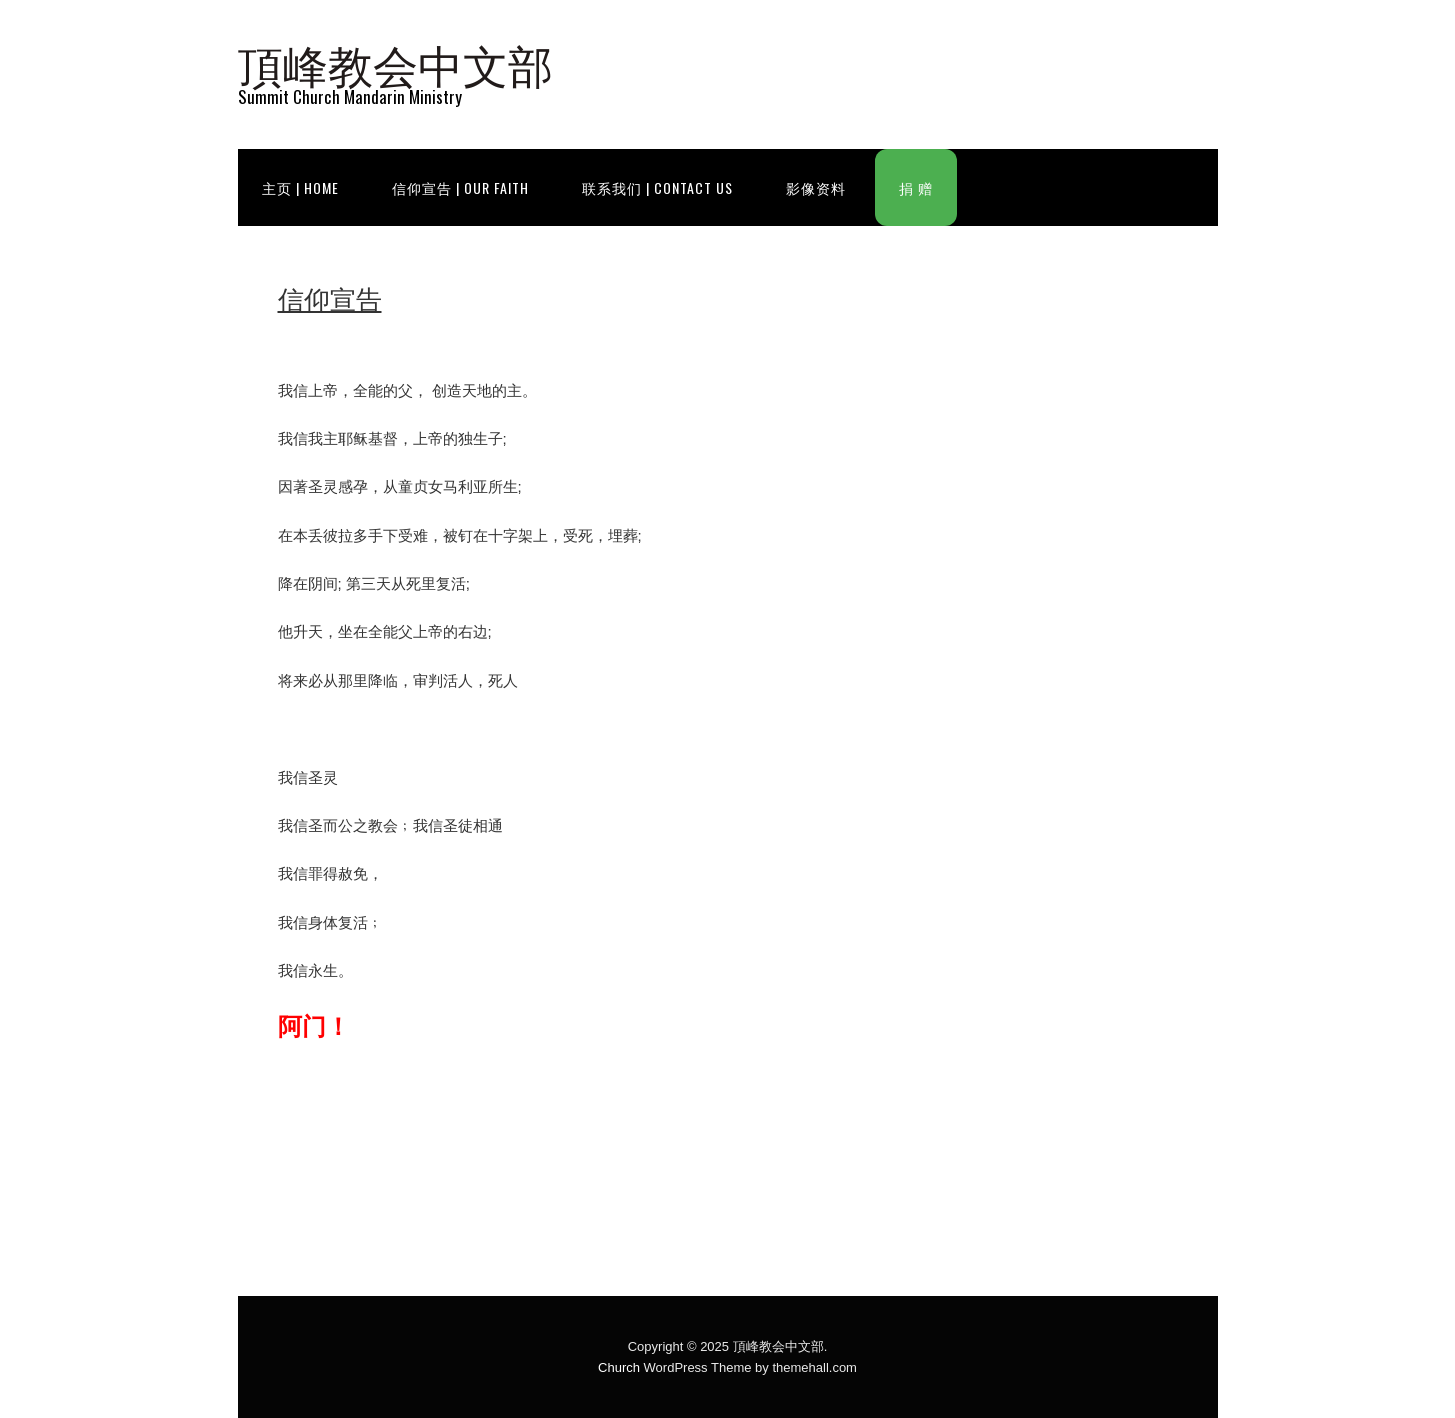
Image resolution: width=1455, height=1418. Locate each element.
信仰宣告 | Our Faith (460, 187)
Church (619, 1367)
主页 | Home (300, 187)
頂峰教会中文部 (395, 62)
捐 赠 (916, 187)
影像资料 (816, 187)
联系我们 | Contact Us (657, 187)
